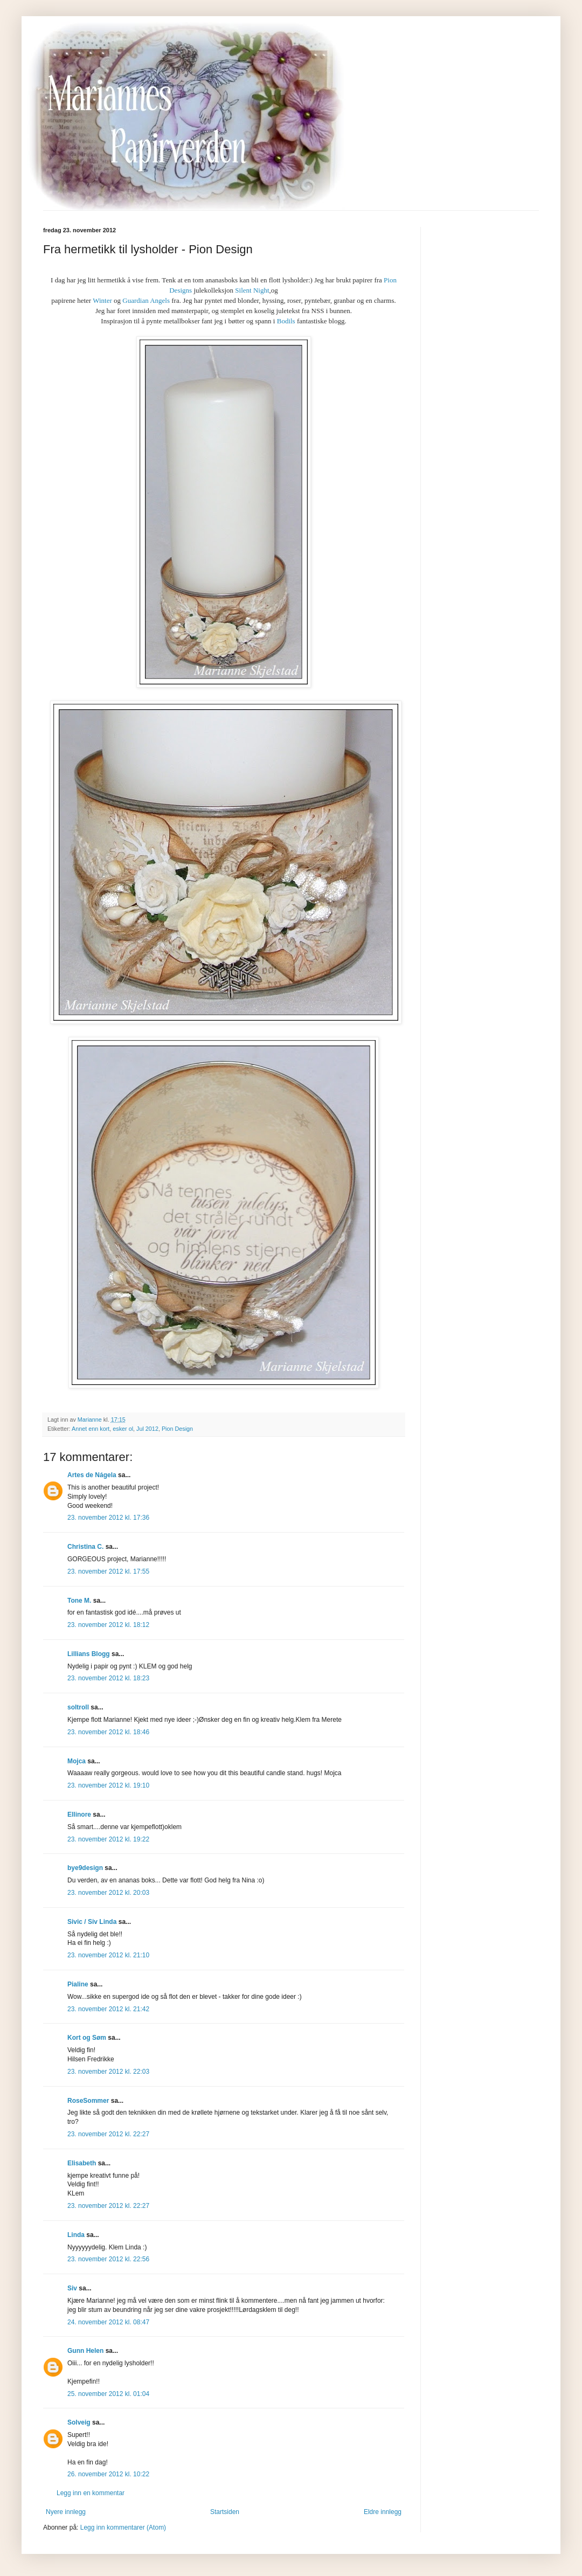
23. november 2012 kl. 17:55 (108, 1571)
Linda (76, 2235)
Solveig (79, 2422)
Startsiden (224, 2512)
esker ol (123, 1428)
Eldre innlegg (382, 2512)
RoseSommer (88, 2100)
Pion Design (177, 1428)
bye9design (85, 1868)
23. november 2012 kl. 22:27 (108, 2134)
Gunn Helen (85, 2351)
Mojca (76, 1761)
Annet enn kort (90, 1428)
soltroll (78, 1707)
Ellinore (79, 1814)
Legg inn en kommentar (90, 2493)
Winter (101, 300)
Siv (72, 2288)
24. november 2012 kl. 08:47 (108, 2322)
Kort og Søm (86, 2037)
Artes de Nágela (91, 1475)
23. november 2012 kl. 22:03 (108, 2071)
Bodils (286, 321)
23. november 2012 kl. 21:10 (108, 1955)
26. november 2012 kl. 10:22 (108, 2474)
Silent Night (251, 290)
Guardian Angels (146, 300)
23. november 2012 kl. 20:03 (108, 1892)
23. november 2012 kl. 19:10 (108, 1785)
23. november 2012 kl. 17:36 (108, 1517)
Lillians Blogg (88, 1654)
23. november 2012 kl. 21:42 (108, 2009)
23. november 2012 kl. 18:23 (108, 1678)
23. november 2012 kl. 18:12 (108, 1625)
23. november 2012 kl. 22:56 (108, 2259)
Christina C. (85, 1546)
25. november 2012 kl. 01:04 (108, 2394)
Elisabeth (81, 2163)
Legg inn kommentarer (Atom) (123, 2527)
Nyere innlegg (66, 2512)
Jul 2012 (147, 1428)
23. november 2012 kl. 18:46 (108, 1732)
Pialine (77, 1984)
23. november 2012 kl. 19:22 (108, 1839)
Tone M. (79, 1600)
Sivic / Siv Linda (91, 1922)
